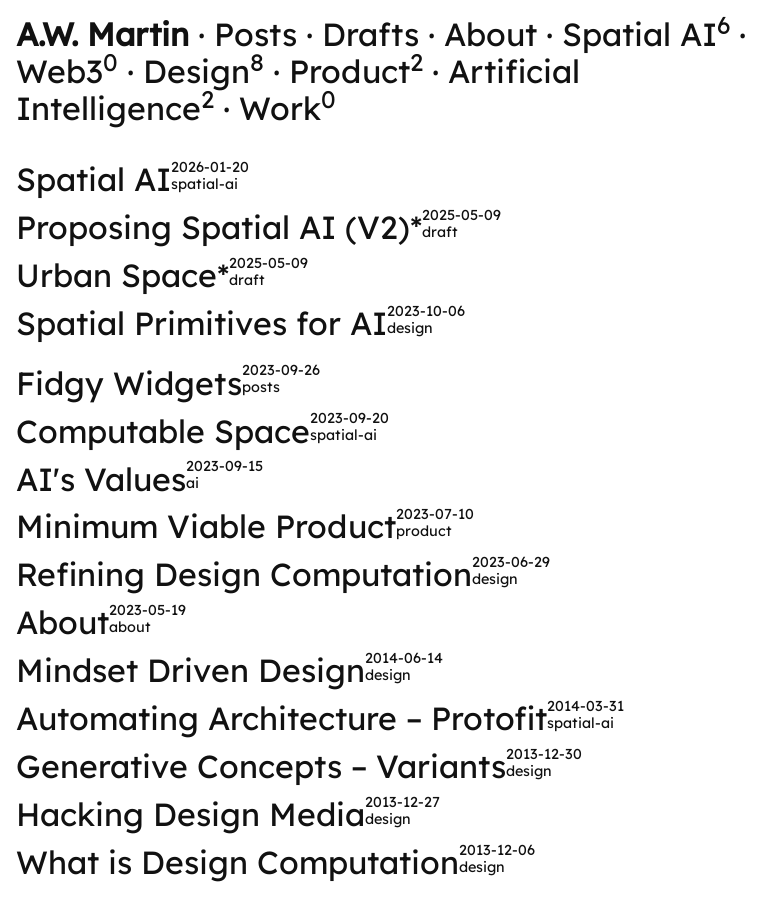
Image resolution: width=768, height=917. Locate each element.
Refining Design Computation (244, 574)
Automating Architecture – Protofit (281, 718)
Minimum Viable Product (206, 526)
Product (356, 71)
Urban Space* (122, 275)
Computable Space (163, 431)
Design (203, 71)
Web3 (67, 71)
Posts (255, 34)
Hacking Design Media (190, 814)
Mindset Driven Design (190, 670)
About (490, 34)
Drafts (370, 34)
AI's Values (101, 479)
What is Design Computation (237, 862)
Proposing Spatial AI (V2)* (219, 227)
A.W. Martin (102, 34)
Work (287, 108)
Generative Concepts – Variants (261, 766)
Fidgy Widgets (129, 383)
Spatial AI (646, 34)
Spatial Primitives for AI (201, 323)
